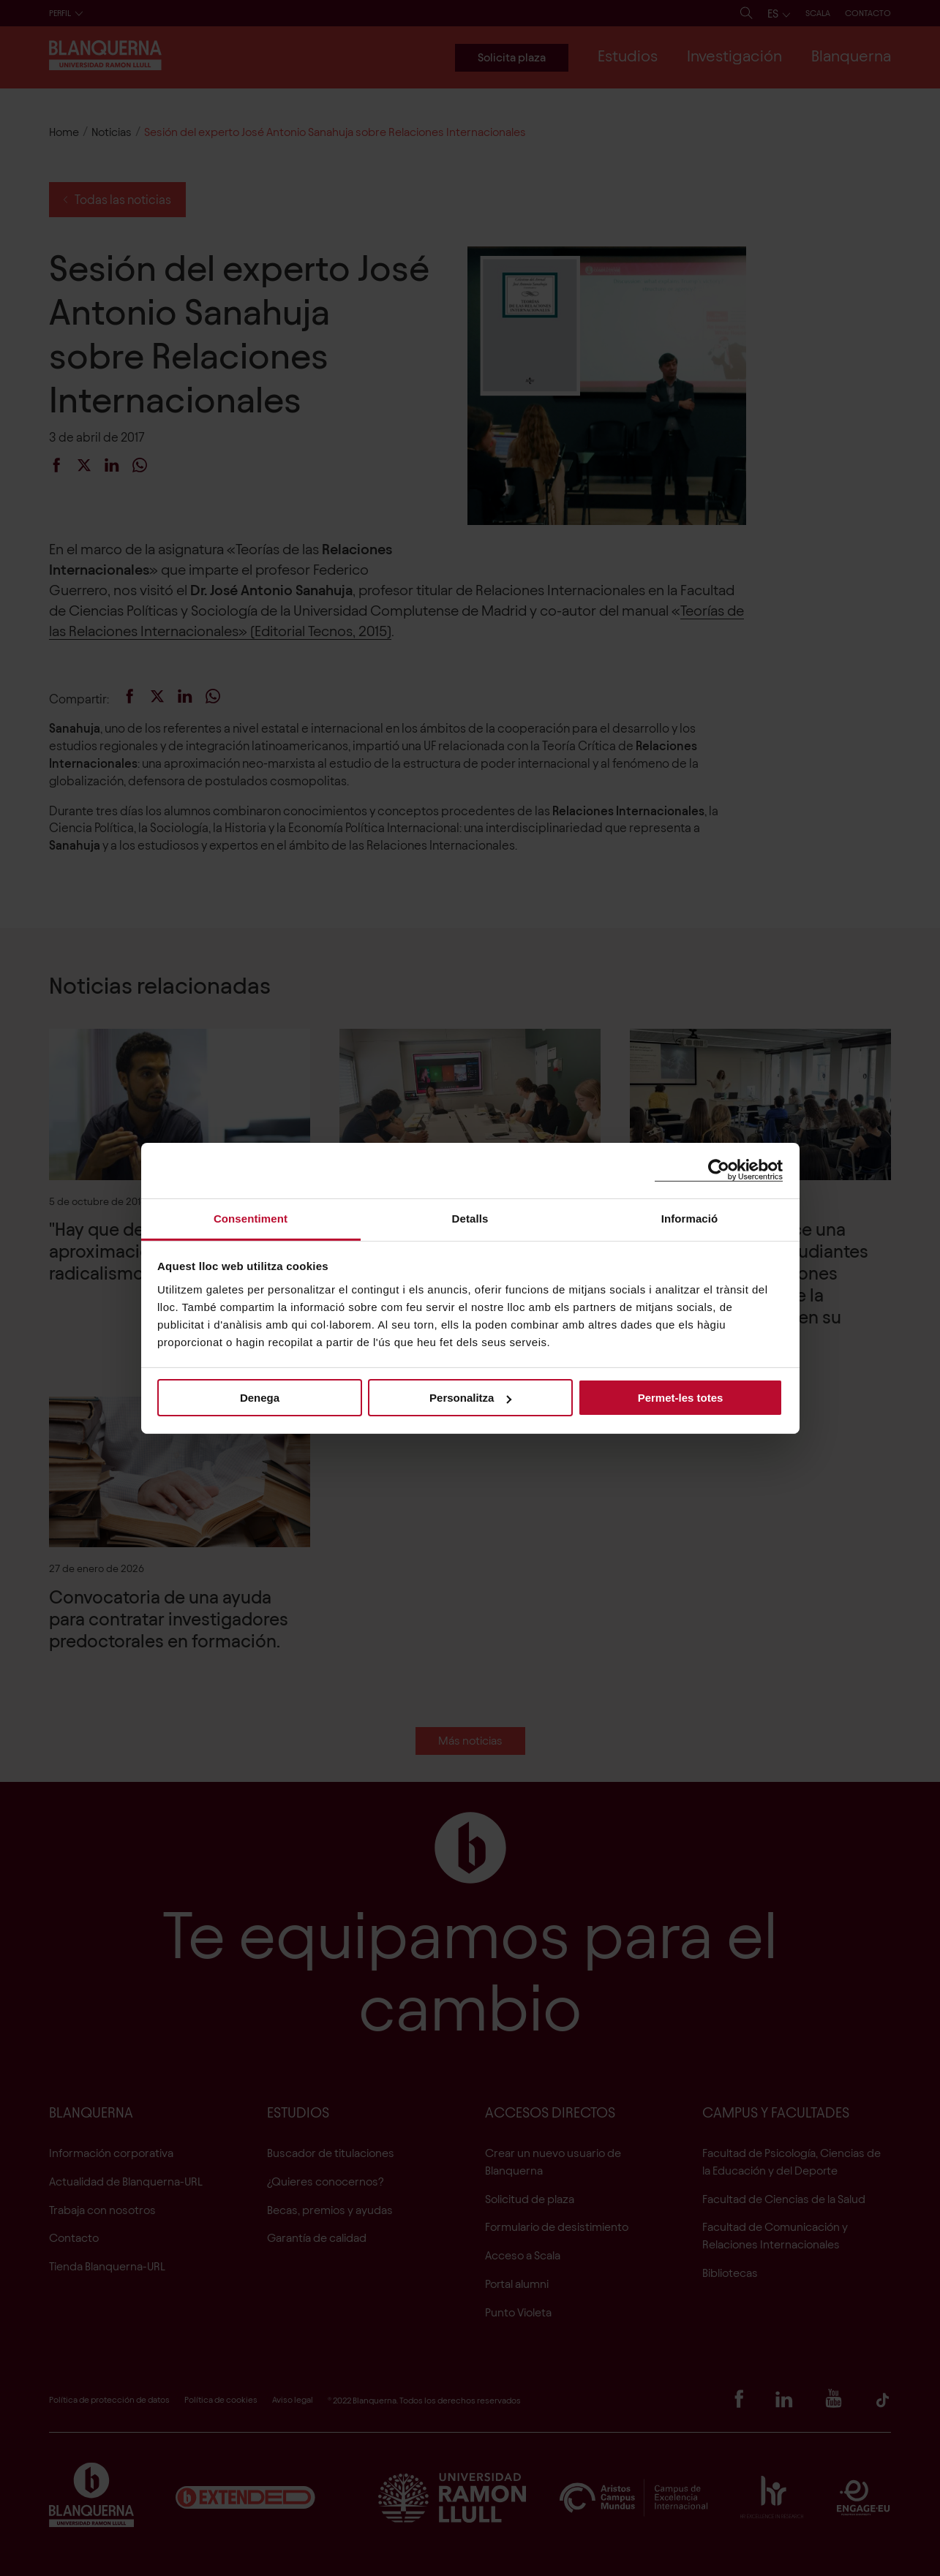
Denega (259, 1397)
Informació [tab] (689, 1218)
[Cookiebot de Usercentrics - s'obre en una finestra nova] (719, 1170)
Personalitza (470, 1397)
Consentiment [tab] (250, 1218)
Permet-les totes (680, 1397)
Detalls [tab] (470, 1218)
